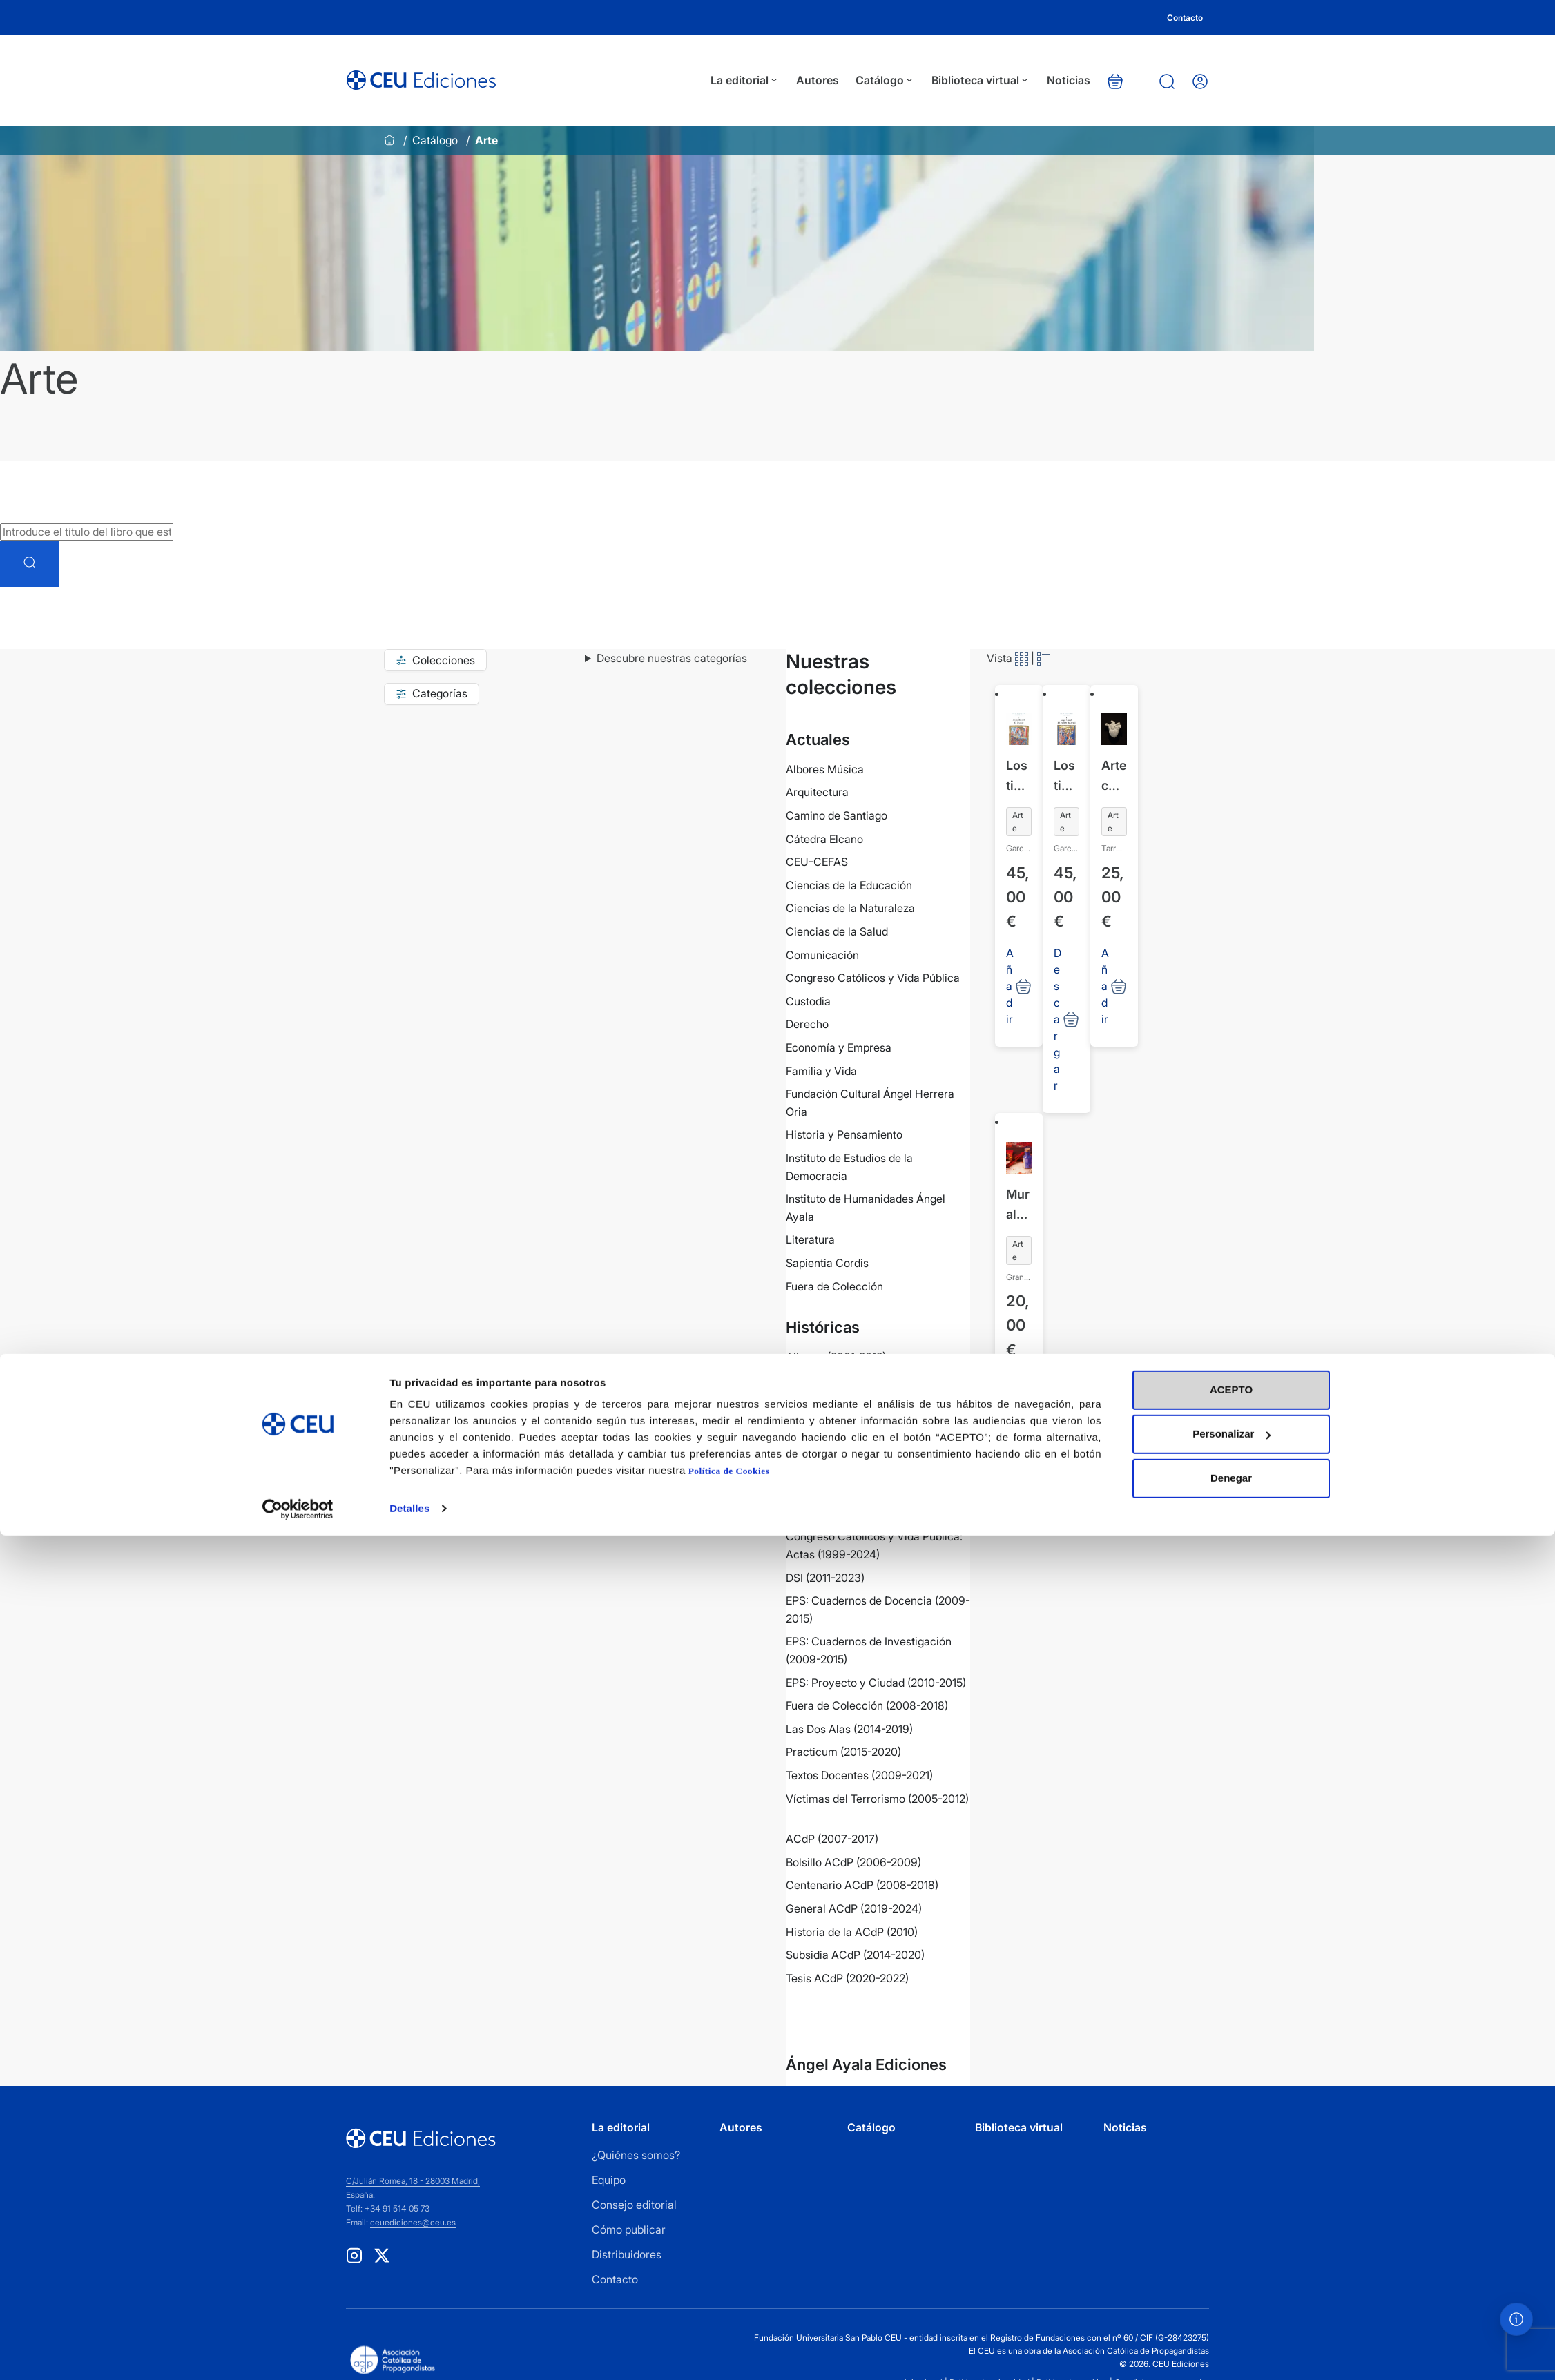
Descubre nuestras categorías (672, 658)
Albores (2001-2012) (836, 1357)
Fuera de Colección (834, 1286)
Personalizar (1231, 2278)
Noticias (1085, 80)
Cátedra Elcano (824, 839)
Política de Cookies (729, 2315)
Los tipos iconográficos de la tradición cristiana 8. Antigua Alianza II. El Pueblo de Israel (1066, 777)
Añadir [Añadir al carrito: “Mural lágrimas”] (1010, 1415)
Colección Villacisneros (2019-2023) (877, 1473)
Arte (1017, 821)
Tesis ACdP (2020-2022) (847, 1978)
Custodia (808, 1001)
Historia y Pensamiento (844, 1134)
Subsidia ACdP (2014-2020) (855, 1955)
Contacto (1185, 17)
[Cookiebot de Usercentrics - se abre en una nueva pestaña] (298, 2353)
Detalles (409, 2353)
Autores (834, 80)
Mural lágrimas (1018, 1206)
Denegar (1231, 2322)
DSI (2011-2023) (825, 1578)
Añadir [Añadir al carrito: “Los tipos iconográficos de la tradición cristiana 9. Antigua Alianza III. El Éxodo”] (1010, 986)
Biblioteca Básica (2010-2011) (858, 1403)
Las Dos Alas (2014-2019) (849, 1729)
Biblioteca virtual (997, 80)
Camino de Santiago (836, 815)
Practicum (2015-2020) (843, 1752)
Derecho (807, 1024)
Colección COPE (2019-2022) (859, 1426)
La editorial (761, 80)
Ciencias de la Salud (837, 931)
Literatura (810, 1239)
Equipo (609, 2180)
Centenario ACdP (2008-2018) (862, 1885)
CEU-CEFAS (817, 862)
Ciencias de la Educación (849, 885)
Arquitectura (817, 792)
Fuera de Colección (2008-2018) (867, 1705)
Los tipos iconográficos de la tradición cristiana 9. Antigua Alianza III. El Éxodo (1019, 777)
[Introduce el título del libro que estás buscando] (86, 531)
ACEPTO (1231, 2234)
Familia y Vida (821, 1071)
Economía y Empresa (838, 1047)
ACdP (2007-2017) (832, 1839)
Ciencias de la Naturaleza (850, 908)
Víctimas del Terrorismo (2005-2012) (877, 1799)
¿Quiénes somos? (636, 2155)
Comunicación (822, 955)
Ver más (834, 2015)
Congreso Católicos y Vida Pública (873, 978)
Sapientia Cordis (827, 1263)
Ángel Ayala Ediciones (866, 2064)
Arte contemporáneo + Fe (1114, 777)
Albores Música (825, 769)
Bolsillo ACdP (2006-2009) (853, 1862)
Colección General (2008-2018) (865, 1449)
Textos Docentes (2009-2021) (859, 1775)
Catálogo (901, 80)
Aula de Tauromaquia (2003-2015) (871, 1379)
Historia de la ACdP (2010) (852, 1932)
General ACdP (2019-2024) (854, 1908)
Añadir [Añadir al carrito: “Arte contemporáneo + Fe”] (1105, 986)
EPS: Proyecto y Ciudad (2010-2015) (876, 1683)
